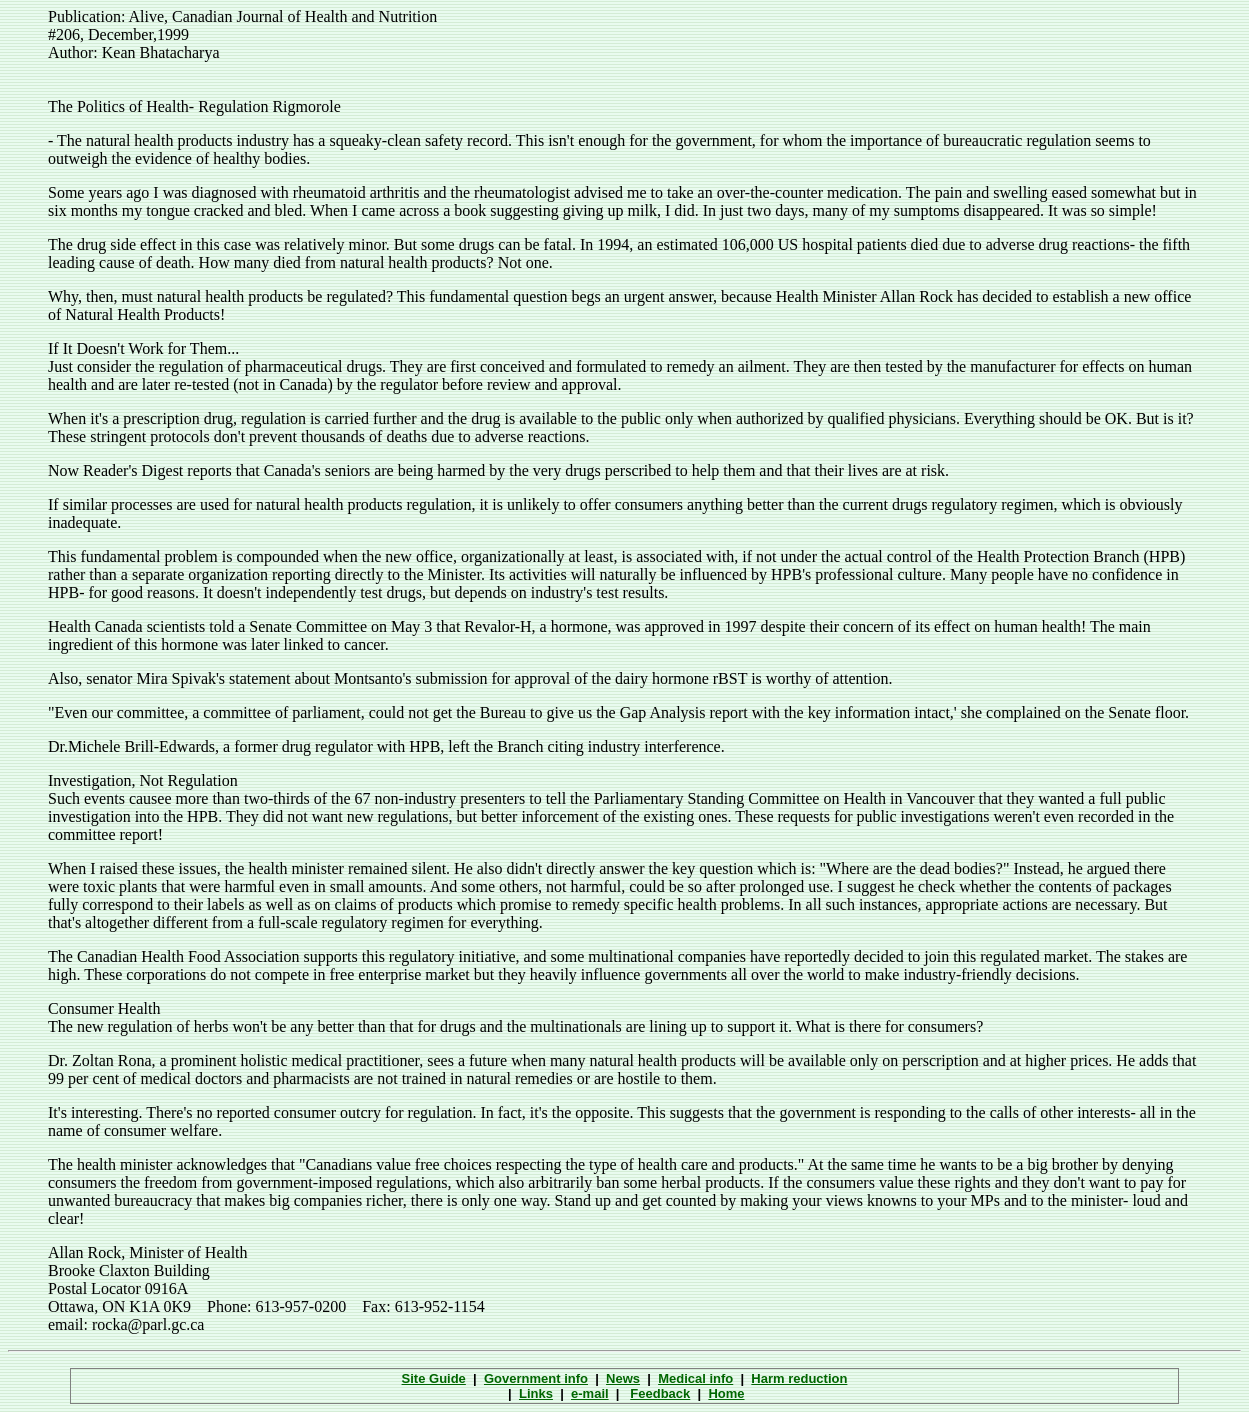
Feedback (660, 1393)
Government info (536, 1378)
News (623, 1378)
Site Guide (434, 1378)
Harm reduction (799, 1378)
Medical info (695, 1378)
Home (726, 1393)
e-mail (590, 1393)
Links (536, 1393)
